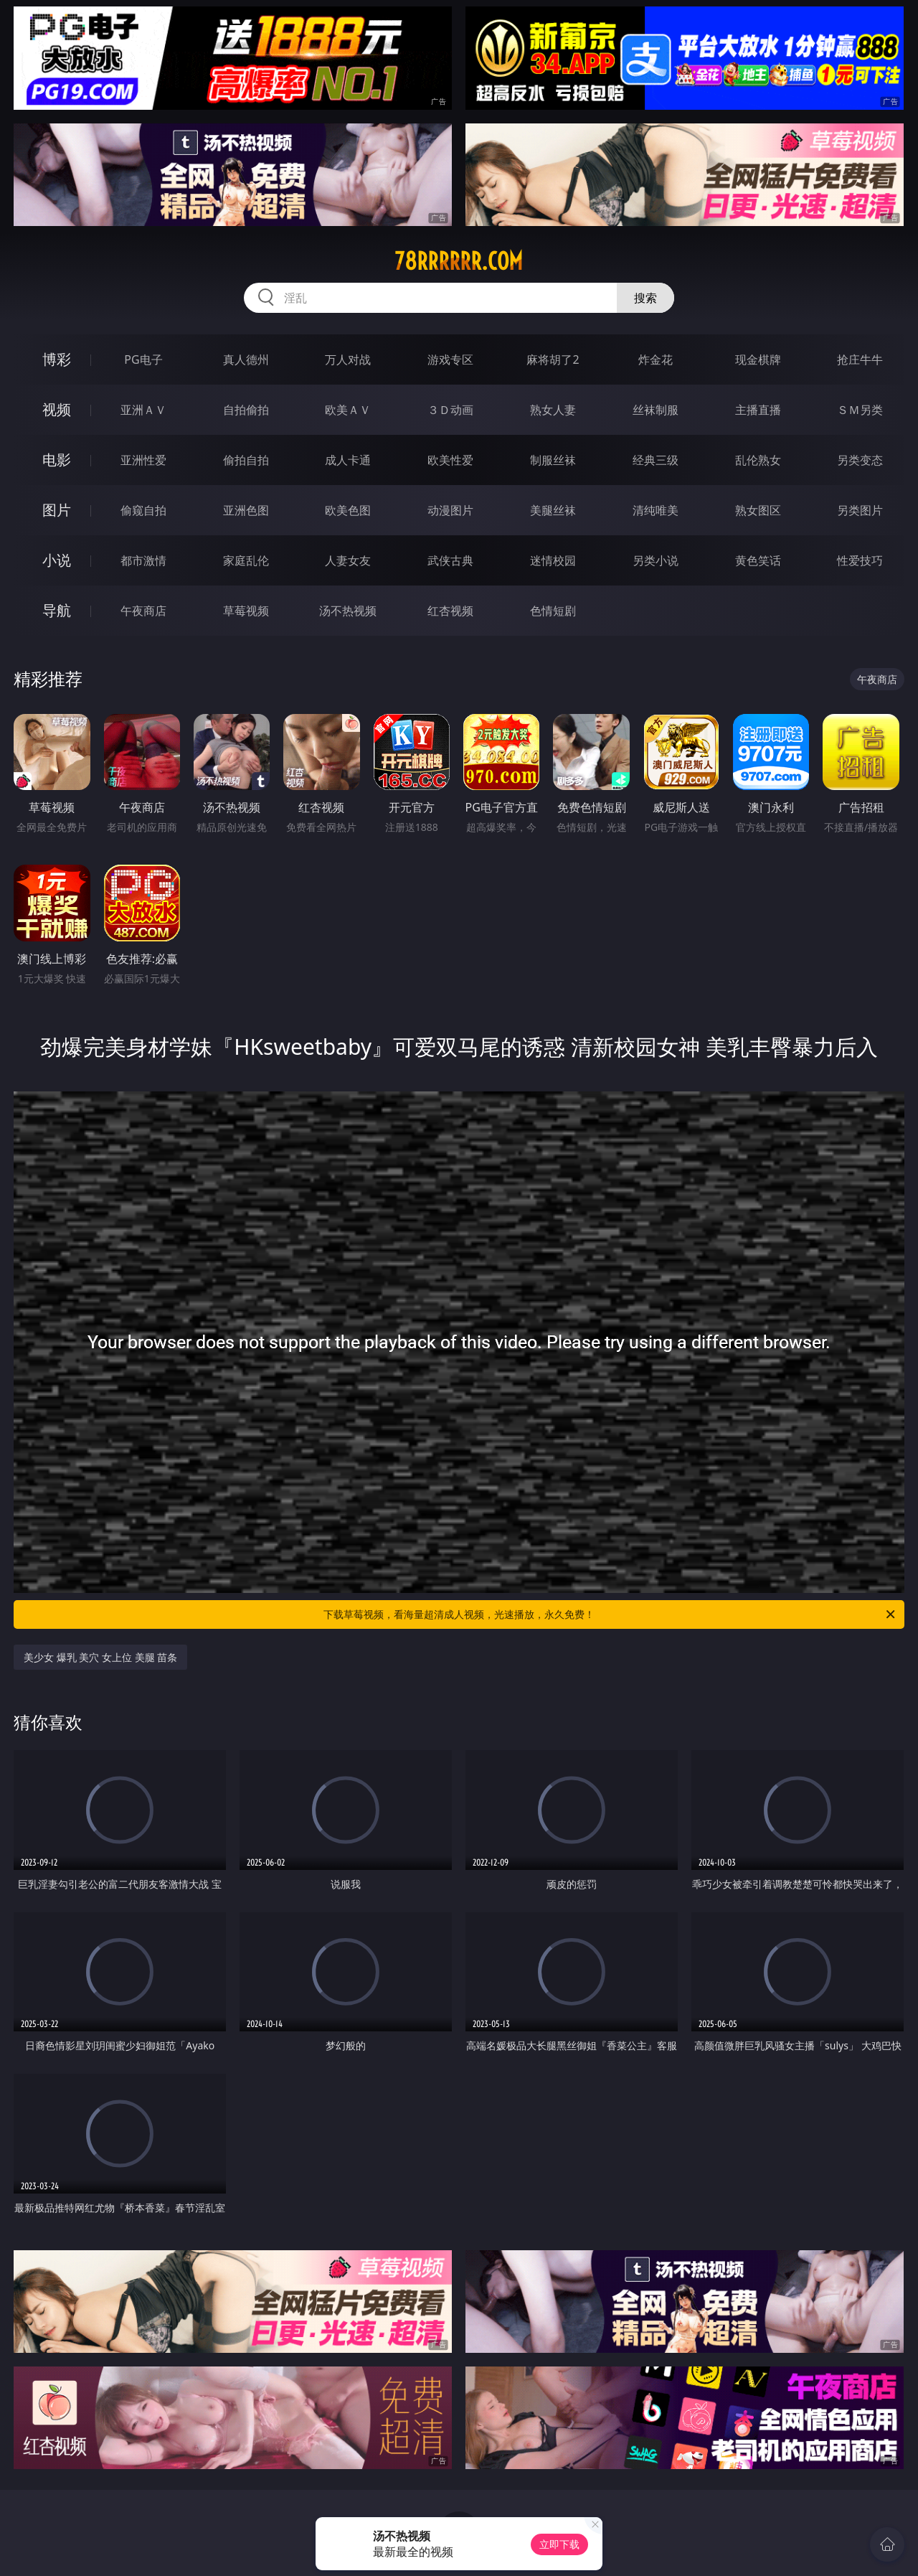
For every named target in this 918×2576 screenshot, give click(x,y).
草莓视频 (246, 611)
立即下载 (559, 2544)
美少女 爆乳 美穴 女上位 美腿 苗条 (100, 1657)
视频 (56, 409)
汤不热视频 (348, 611)
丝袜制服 (655, 410)
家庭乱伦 (246, 560)
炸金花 (655, 359)
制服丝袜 (553, 460)
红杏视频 (450, 611)
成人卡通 (348, 460)
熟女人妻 (553, 410)
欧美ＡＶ (348, 410)
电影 (56, 459)
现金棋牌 (758, 359)
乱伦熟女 (758, 460)
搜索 (645, 298)
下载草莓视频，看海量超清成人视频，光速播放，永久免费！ (610, 1614)
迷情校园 (553, 560)
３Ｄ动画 (450, 410)
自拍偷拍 (246, 410)
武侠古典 (450, 560)
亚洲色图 (246, 510)
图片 (56, 510)
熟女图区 (758, 510)
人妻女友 (348, 560)
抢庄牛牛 (860, 359)
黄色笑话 (758, 560)
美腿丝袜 (553, 510)
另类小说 (655, 560)
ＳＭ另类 (860, 410)
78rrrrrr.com (458, 261)
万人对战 (348, 359)
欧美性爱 (450, 460)
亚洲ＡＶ (143, 410)
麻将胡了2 (552, 359)
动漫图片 (450, 510)
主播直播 (758, 410)
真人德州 (246, 359)
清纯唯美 (655, 510)
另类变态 (860, 460)
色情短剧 (553, 611)
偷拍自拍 (246, 460)
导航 (56, 610)
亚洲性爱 (143, 460)
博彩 (56, 359)
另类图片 (860, 510)
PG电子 (143, 359)
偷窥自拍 (143, 510)
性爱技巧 (860, 560)
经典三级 (655, 460)
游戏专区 (450, 359)
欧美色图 (348, 510)
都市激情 (143, 560)
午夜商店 (143, 611)
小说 (56, 560)
